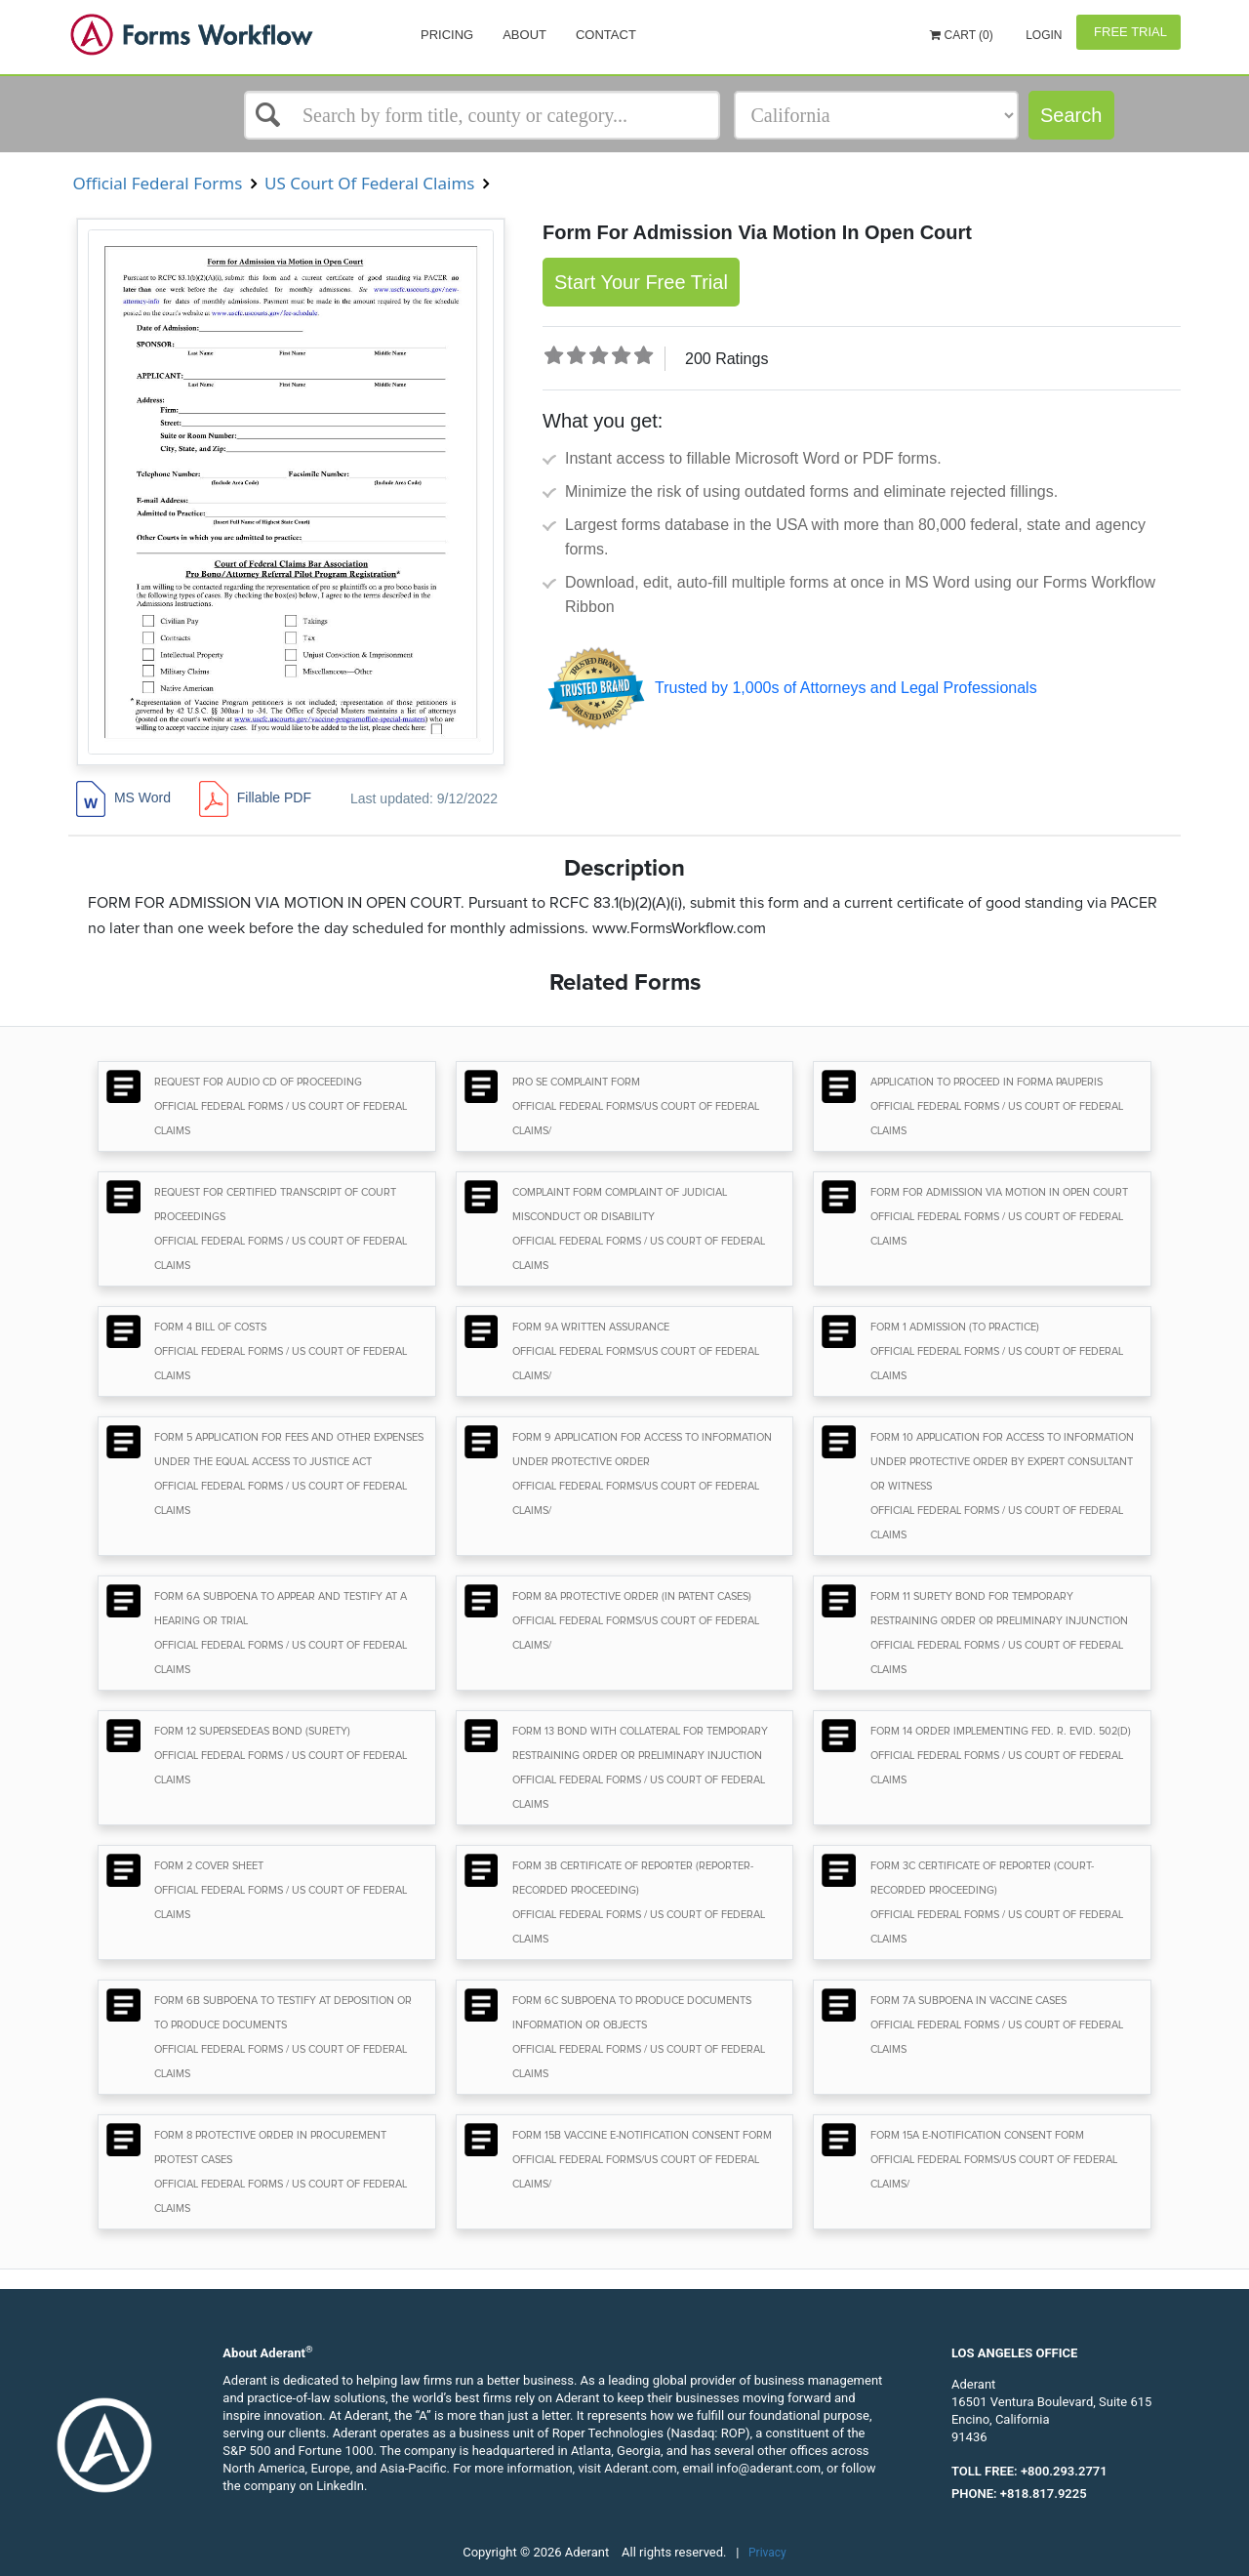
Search (1071, 115)
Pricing (447, 34)
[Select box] (482, 115)
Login (1043, 35)
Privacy (767, 2552)
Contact (606, 34)
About (524, 34)
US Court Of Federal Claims (370, 183)
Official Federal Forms (157, 183)
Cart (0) (961, 35)
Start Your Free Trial (641, 282)
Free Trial (1128, 31)
